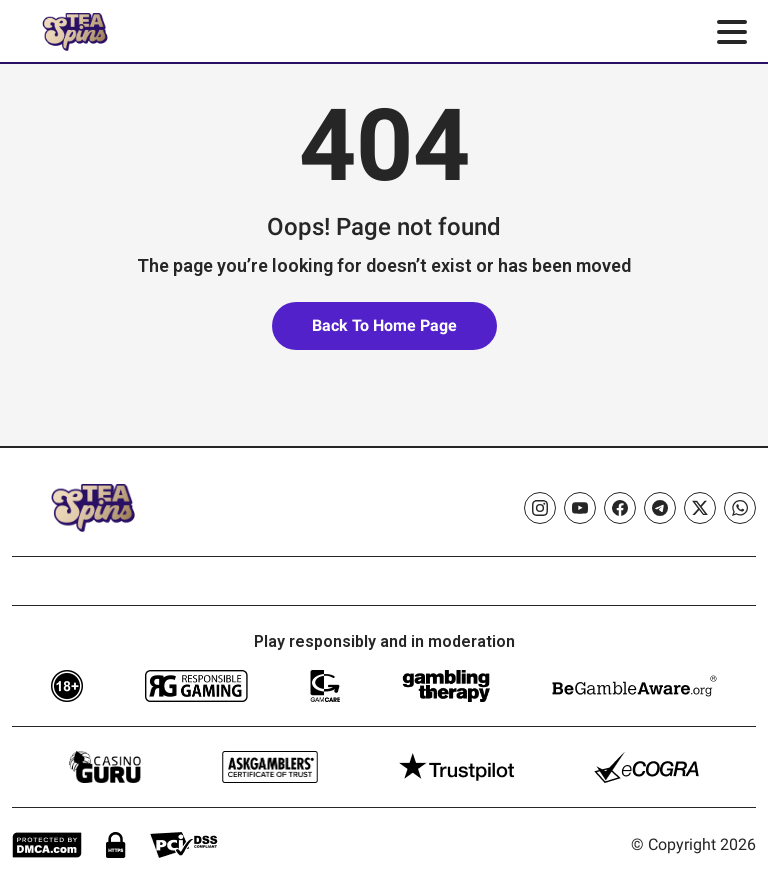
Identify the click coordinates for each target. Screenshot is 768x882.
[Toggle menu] (732, 32)
